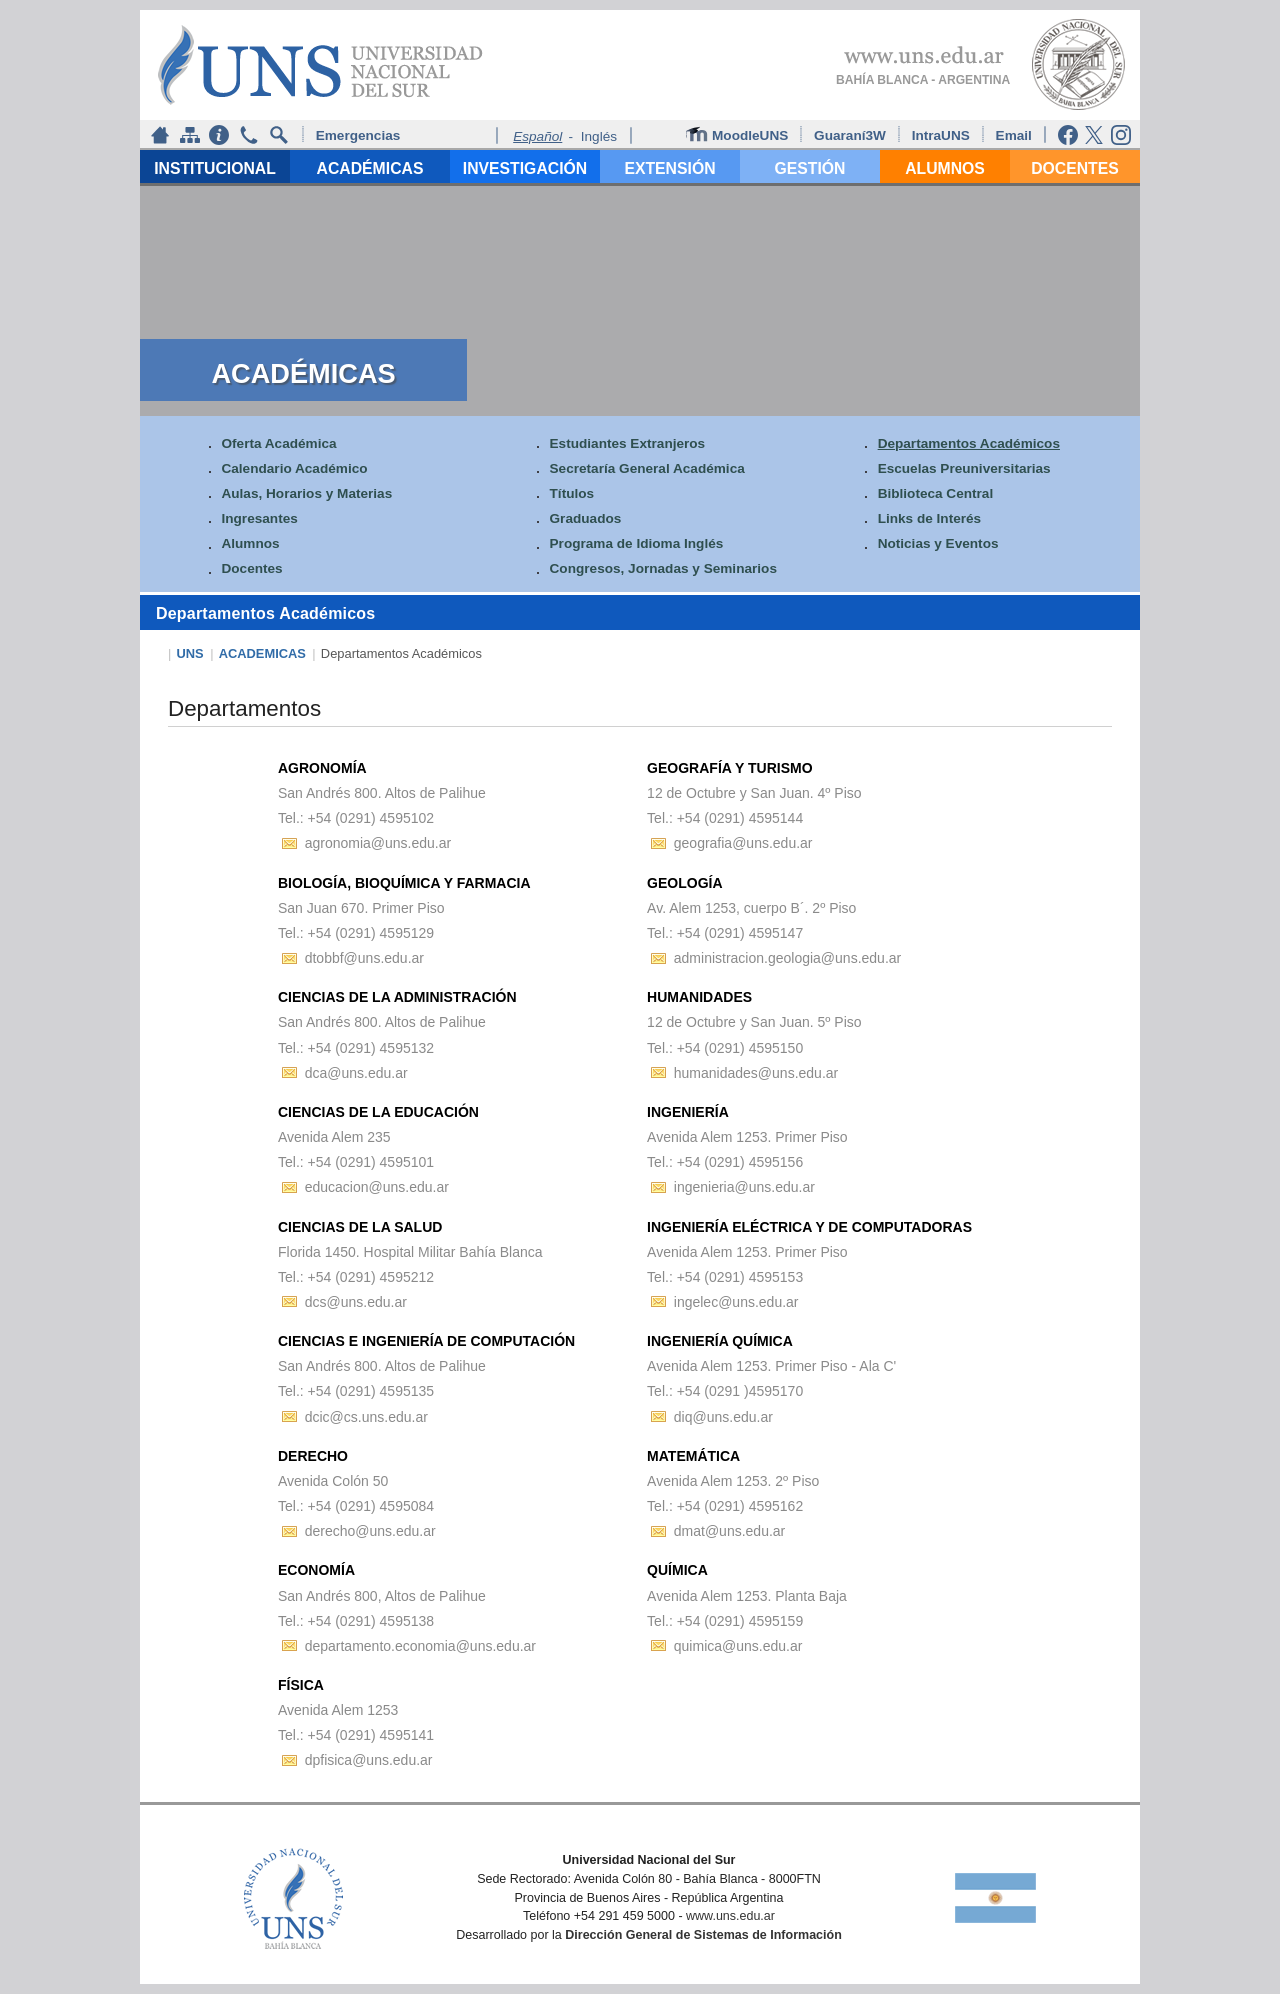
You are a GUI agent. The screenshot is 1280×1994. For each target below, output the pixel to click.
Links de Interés (930, 518)
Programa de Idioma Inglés (637, 544)
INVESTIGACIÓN (525, 168)
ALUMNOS (945, 168)
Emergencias (358, 135)
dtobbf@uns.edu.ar (364, 958)
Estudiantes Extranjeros (628, 443)
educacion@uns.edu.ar (377, 1187)
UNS (190, 653)
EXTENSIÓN (669, 168)
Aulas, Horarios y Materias (306, 493)
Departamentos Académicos (969, 443)
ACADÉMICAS (370, 168)
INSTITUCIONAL (215, 168)
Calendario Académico (294, 468)
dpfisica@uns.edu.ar (369, 1760)
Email (1016, 135)
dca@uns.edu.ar (356, 1073)
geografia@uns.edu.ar (743, 843)
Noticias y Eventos (938, 544)
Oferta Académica (278, 443)
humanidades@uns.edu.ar (756, 1073)
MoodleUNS (739, 135)
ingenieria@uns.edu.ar (744, 1187)
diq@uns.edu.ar (723, 1417)
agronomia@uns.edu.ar (378, 843)
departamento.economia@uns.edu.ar (420, 1646)
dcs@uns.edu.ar (356, 1302)
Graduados (586, 518)
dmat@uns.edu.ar (730, 1531)
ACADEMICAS (262, 653)
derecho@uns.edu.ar (370, 1531)
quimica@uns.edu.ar (738, 1646)
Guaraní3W (852, 135)
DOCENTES (1075, 168)
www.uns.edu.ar (730, 1916)
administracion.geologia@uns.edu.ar (787, 958)
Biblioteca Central (936, 493)
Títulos (572, 493)
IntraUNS (941, 135)
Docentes (251, 569)
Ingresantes (259, 518)
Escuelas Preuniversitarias (964, 468)
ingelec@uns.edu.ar (736, 1302)
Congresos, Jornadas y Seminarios (663, 569)
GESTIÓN (810, 168)
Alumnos (250, 544)
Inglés (599, 136)
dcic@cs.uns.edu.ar (366, 1417)
